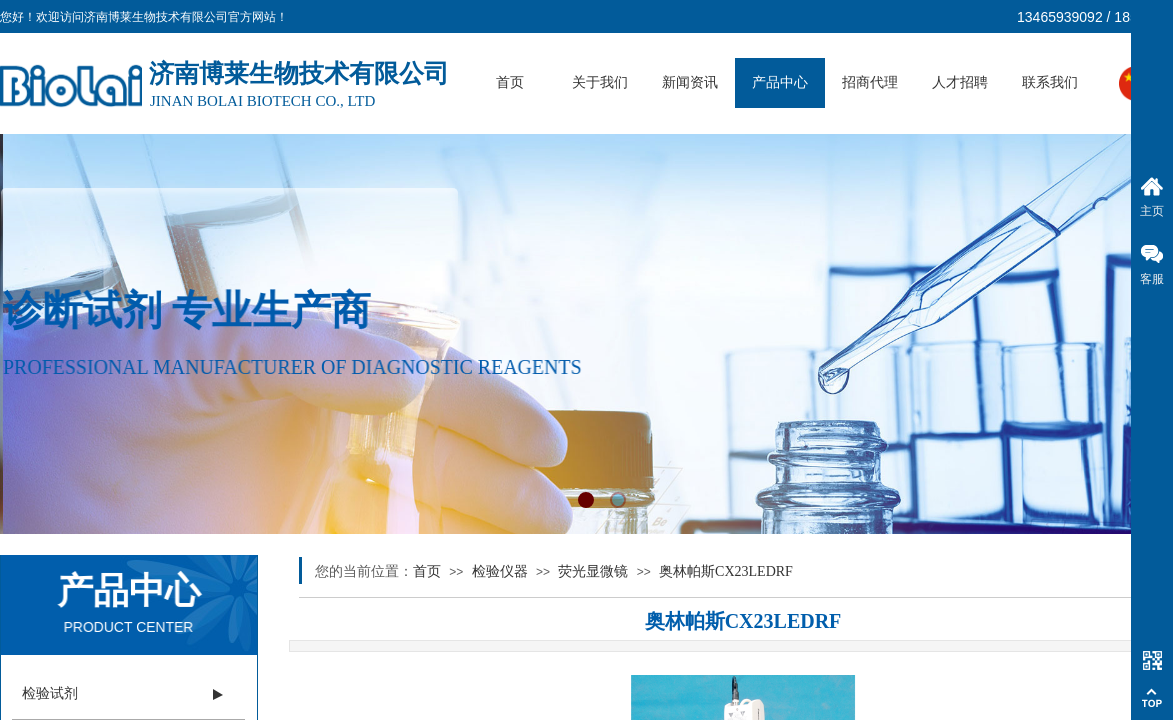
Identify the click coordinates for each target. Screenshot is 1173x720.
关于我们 (600, 82)
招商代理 (870, 82)
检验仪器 (500, 571)
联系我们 (1050, 82)
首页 (510, 82)
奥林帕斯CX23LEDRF (726, 571)
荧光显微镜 (593, 571)
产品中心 (780, 82)
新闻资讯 (690, 82)
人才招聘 (960, 82)
